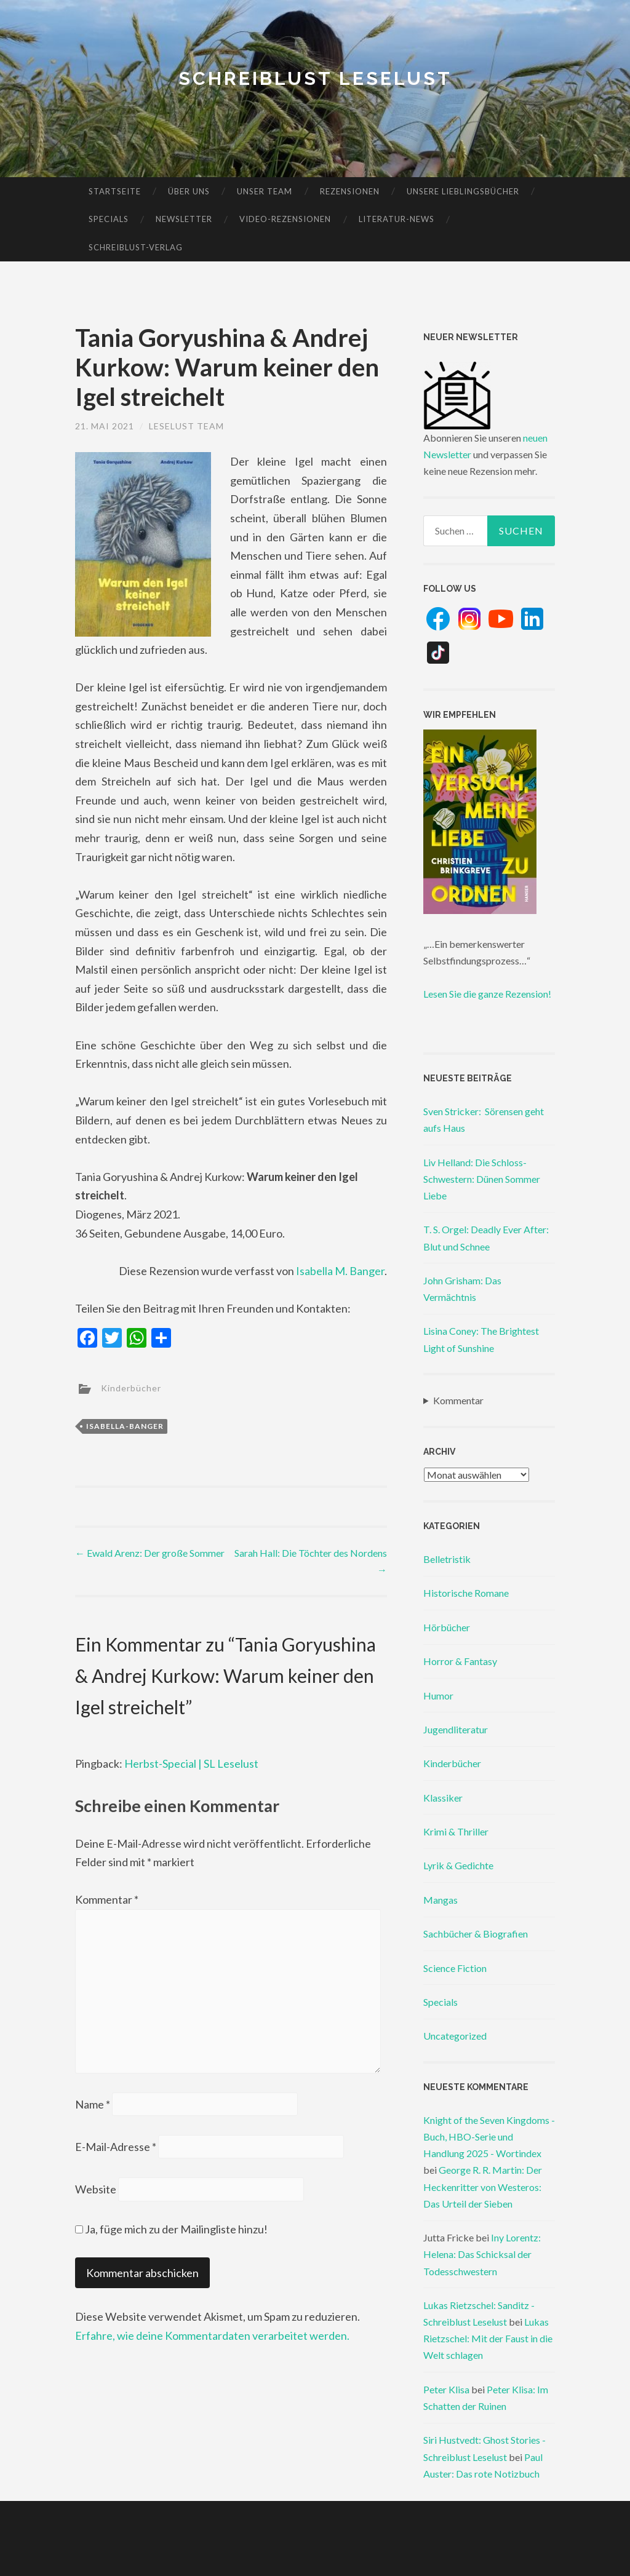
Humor (438, 1695)
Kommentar (106, 1899)
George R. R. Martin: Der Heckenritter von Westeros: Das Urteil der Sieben (482, 2186)
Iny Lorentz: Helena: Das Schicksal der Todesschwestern (482, 2254)
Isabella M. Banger (340, 1271)
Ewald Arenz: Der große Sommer (150, 1553)
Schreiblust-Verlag (136, 247)
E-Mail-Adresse (115, 2146)
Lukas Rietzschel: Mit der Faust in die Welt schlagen (487, 2338)
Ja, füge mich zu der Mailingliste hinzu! (171, 2229)
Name (92, 2104)
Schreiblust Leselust (315, 78)
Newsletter (184, 219)
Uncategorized (455, 2035)
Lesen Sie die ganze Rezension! (487, 994)
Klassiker (443, 1797)
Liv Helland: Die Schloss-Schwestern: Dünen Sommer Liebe (481, 1178)
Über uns (189, 191)
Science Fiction (455, 1968)
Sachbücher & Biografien (475, 1933)
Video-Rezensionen (285, 219)
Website (95, 2189)
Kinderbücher (131, 1387)
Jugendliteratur (455, 1729)
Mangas (440, 1900)
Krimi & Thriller (455, 1831)
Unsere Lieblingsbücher (463, 191)
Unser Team (264, 191)
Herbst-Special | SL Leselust (191, 1763)
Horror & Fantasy (460, 1661)
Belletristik (447, 1559)
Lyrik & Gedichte (458, 1865)
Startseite (115, 191)
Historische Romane (466, 1593)
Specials (109, 219)
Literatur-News (396, 219)
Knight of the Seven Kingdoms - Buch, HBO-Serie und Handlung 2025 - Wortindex (489, 2136)
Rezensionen (350, 191)
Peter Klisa (446, 2389)
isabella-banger (125, 1426)
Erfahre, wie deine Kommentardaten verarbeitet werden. (212, 2335)
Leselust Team (186, 426)
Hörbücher (446, 1627)
